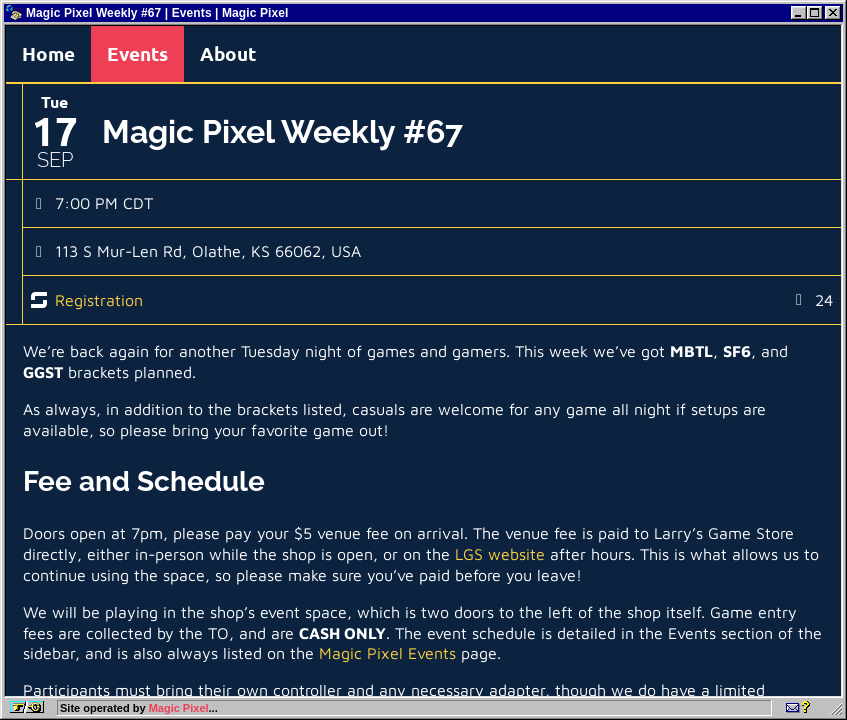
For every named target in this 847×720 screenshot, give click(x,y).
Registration (99, 300)
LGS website (500, 554)
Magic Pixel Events (387, 653)
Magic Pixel (179, 708)
